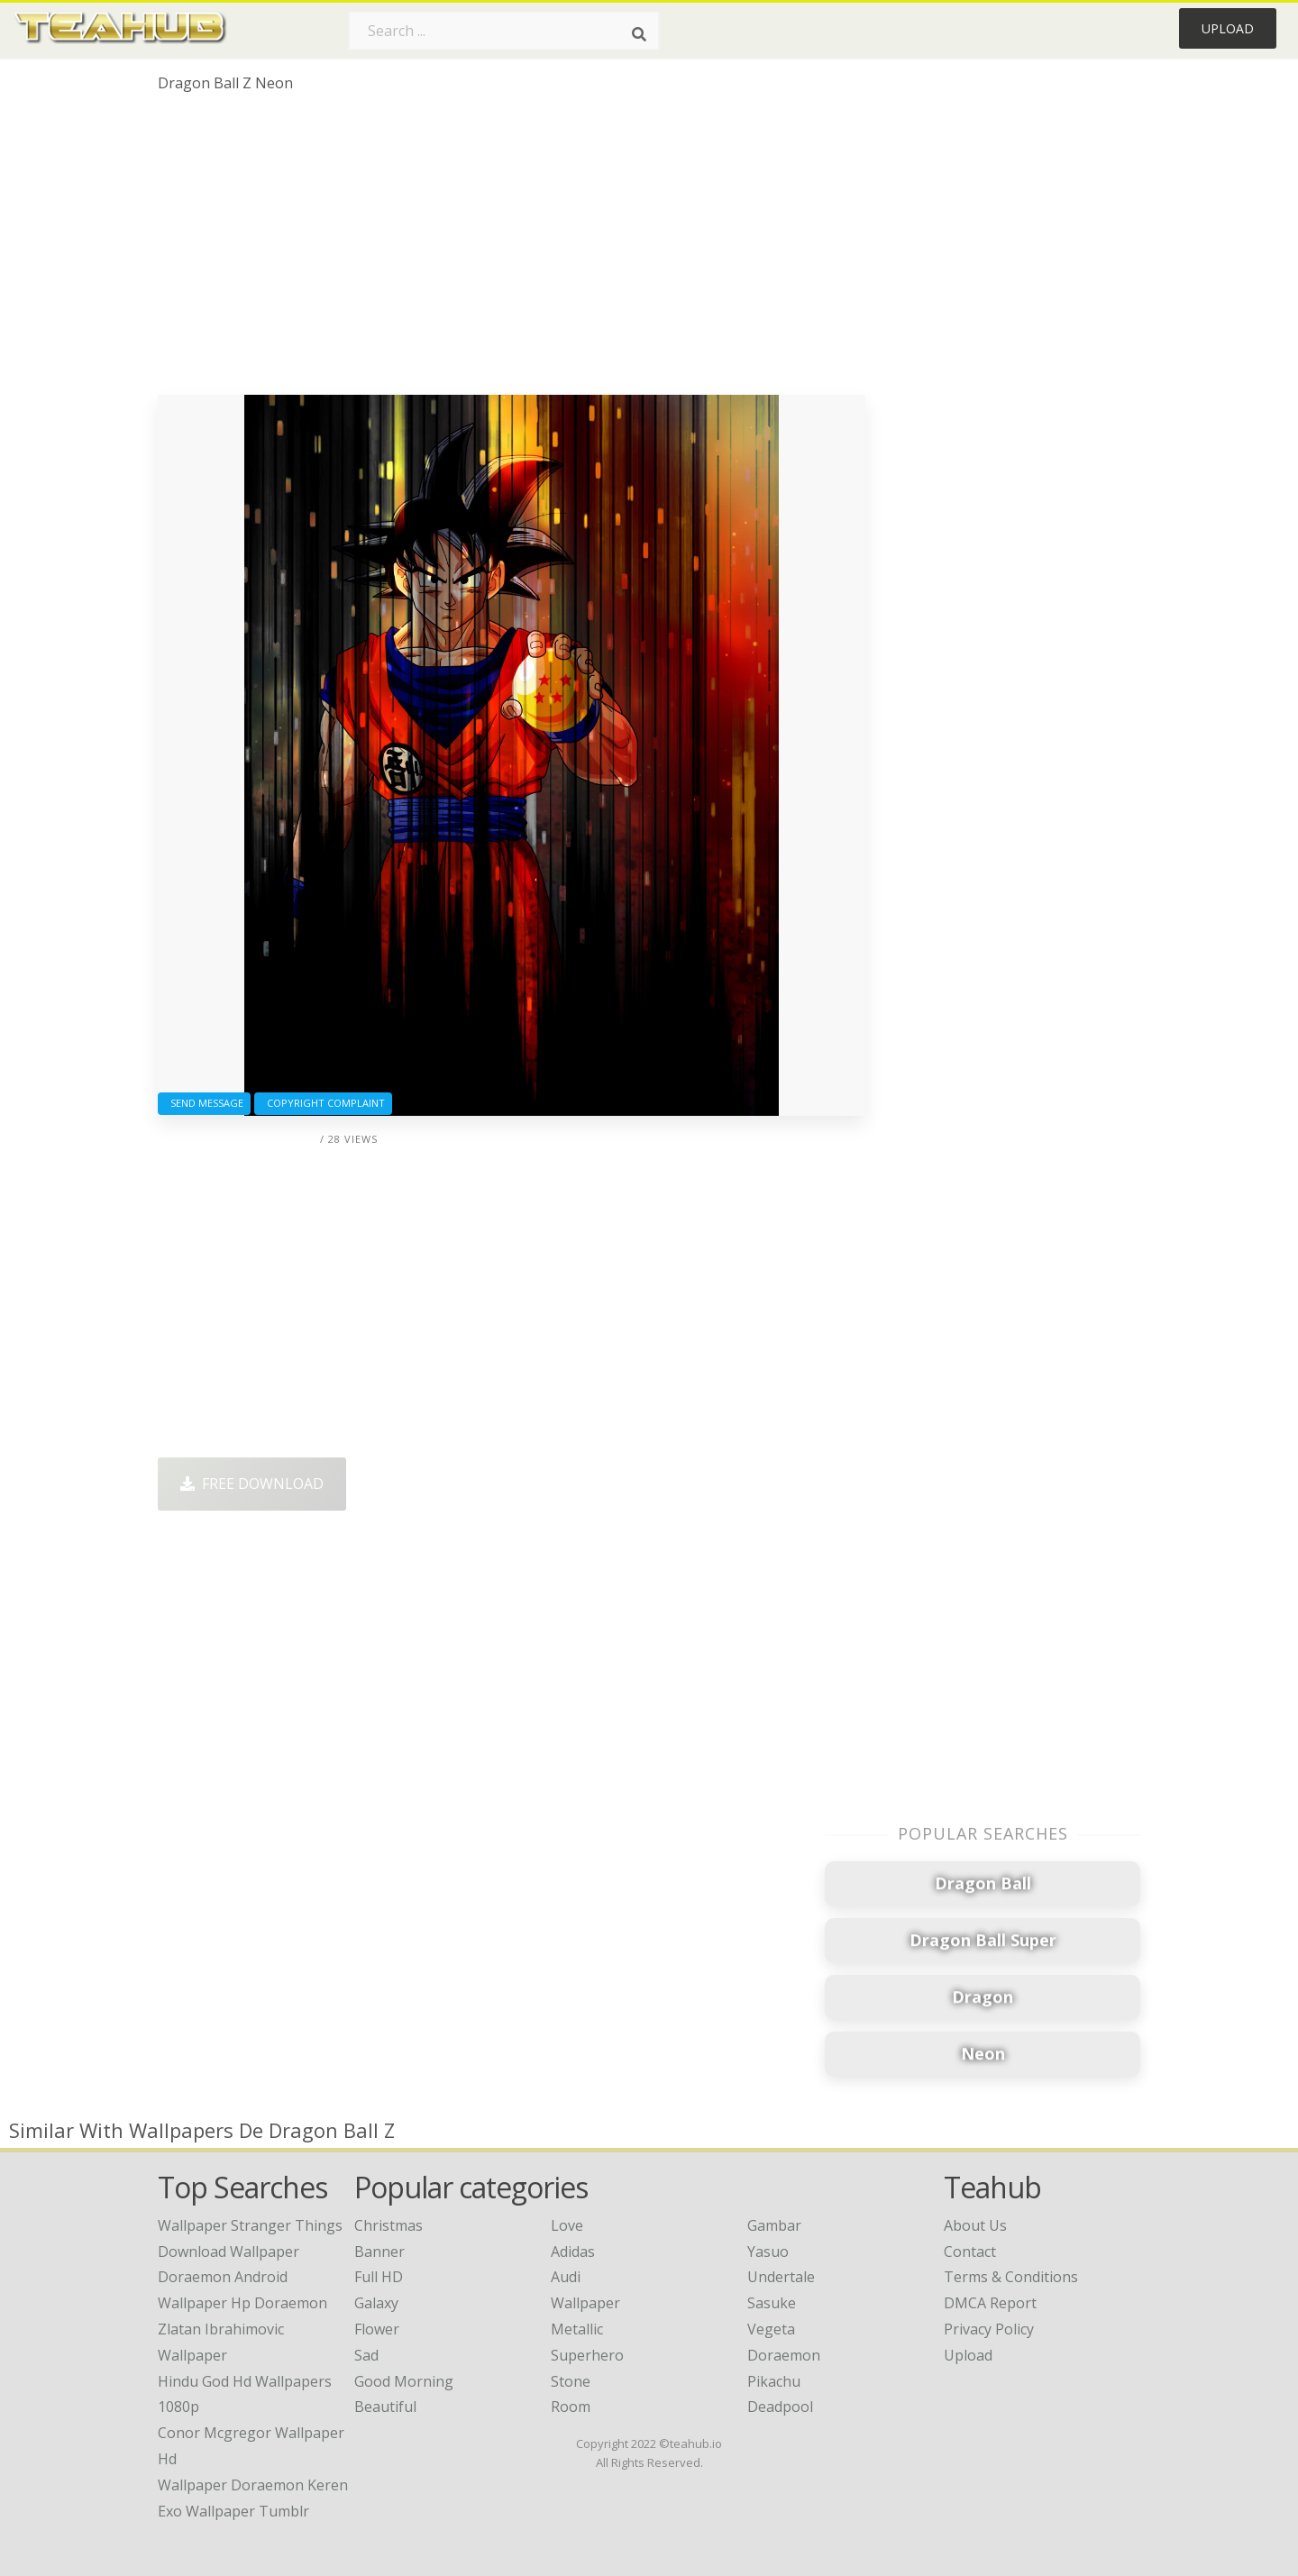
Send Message (204, 1103)
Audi (565, 2277)
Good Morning (403, 2381)
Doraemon (783, 2355)
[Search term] (504, 30)
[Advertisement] (511, 250)
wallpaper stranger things (250, 2225)
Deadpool (780, 2406)
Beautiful (385, 2406)
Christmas (388, 2225)
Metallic (577, 2329)
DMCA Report (990, 2303)
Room (570, 2406)
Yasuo (768, 2251)
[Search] (639, 34)
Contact (970, 2251)
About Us (975, 2225)
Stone (570, 2381)
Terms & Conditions (1011, 2277)
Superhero (587, 2355)
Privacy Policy (989, 2329)
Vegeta (771, 2329)
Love (567, 2225)
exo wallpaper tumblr (233, 2511)
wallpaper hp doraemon (242, 2303)
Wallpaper (585, 2303)
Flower (376, 2329)
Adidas (573, 2251)
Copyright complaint (323, 1103)
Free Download (252, 1484)
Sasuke (771, 2303)
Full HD (378, 2277)
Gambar (774, 2225)
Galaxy (376, 2303)
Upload (1228, 28)
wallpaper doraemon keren (253, 2485)
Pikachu (773, 2381)
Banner (379, 2251)
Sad (366, 2355)
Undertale (781, 2277)
